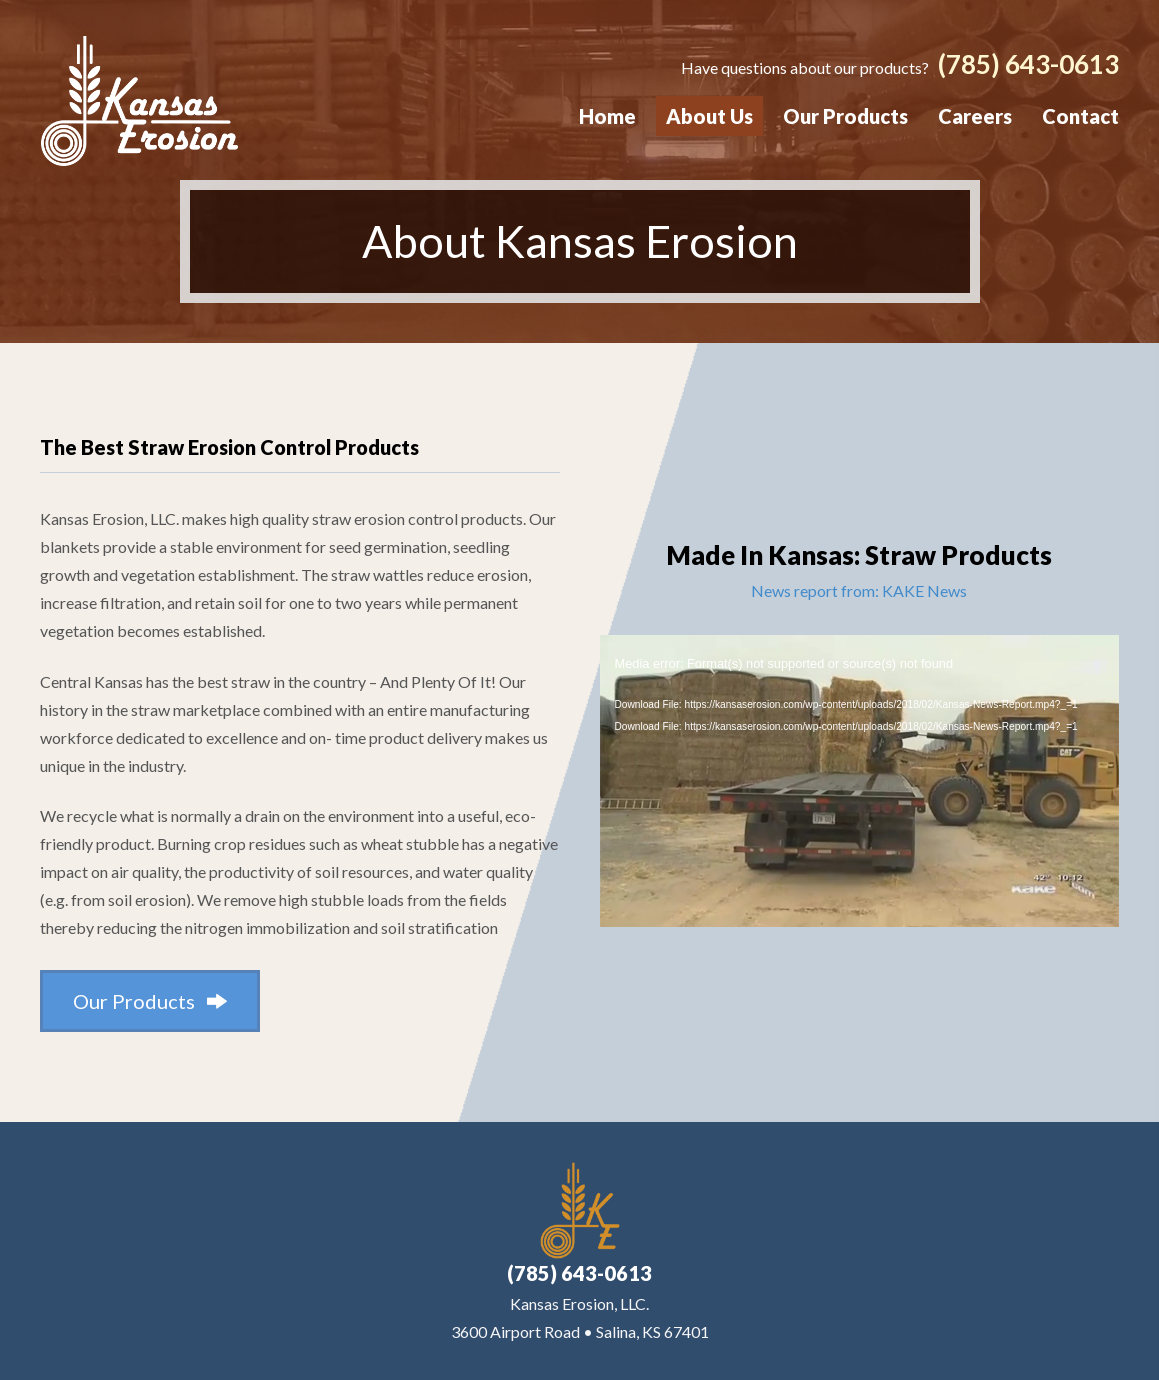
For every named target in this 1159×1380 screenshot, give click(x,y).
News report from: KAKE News (859, 589)
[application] (860, 780)
